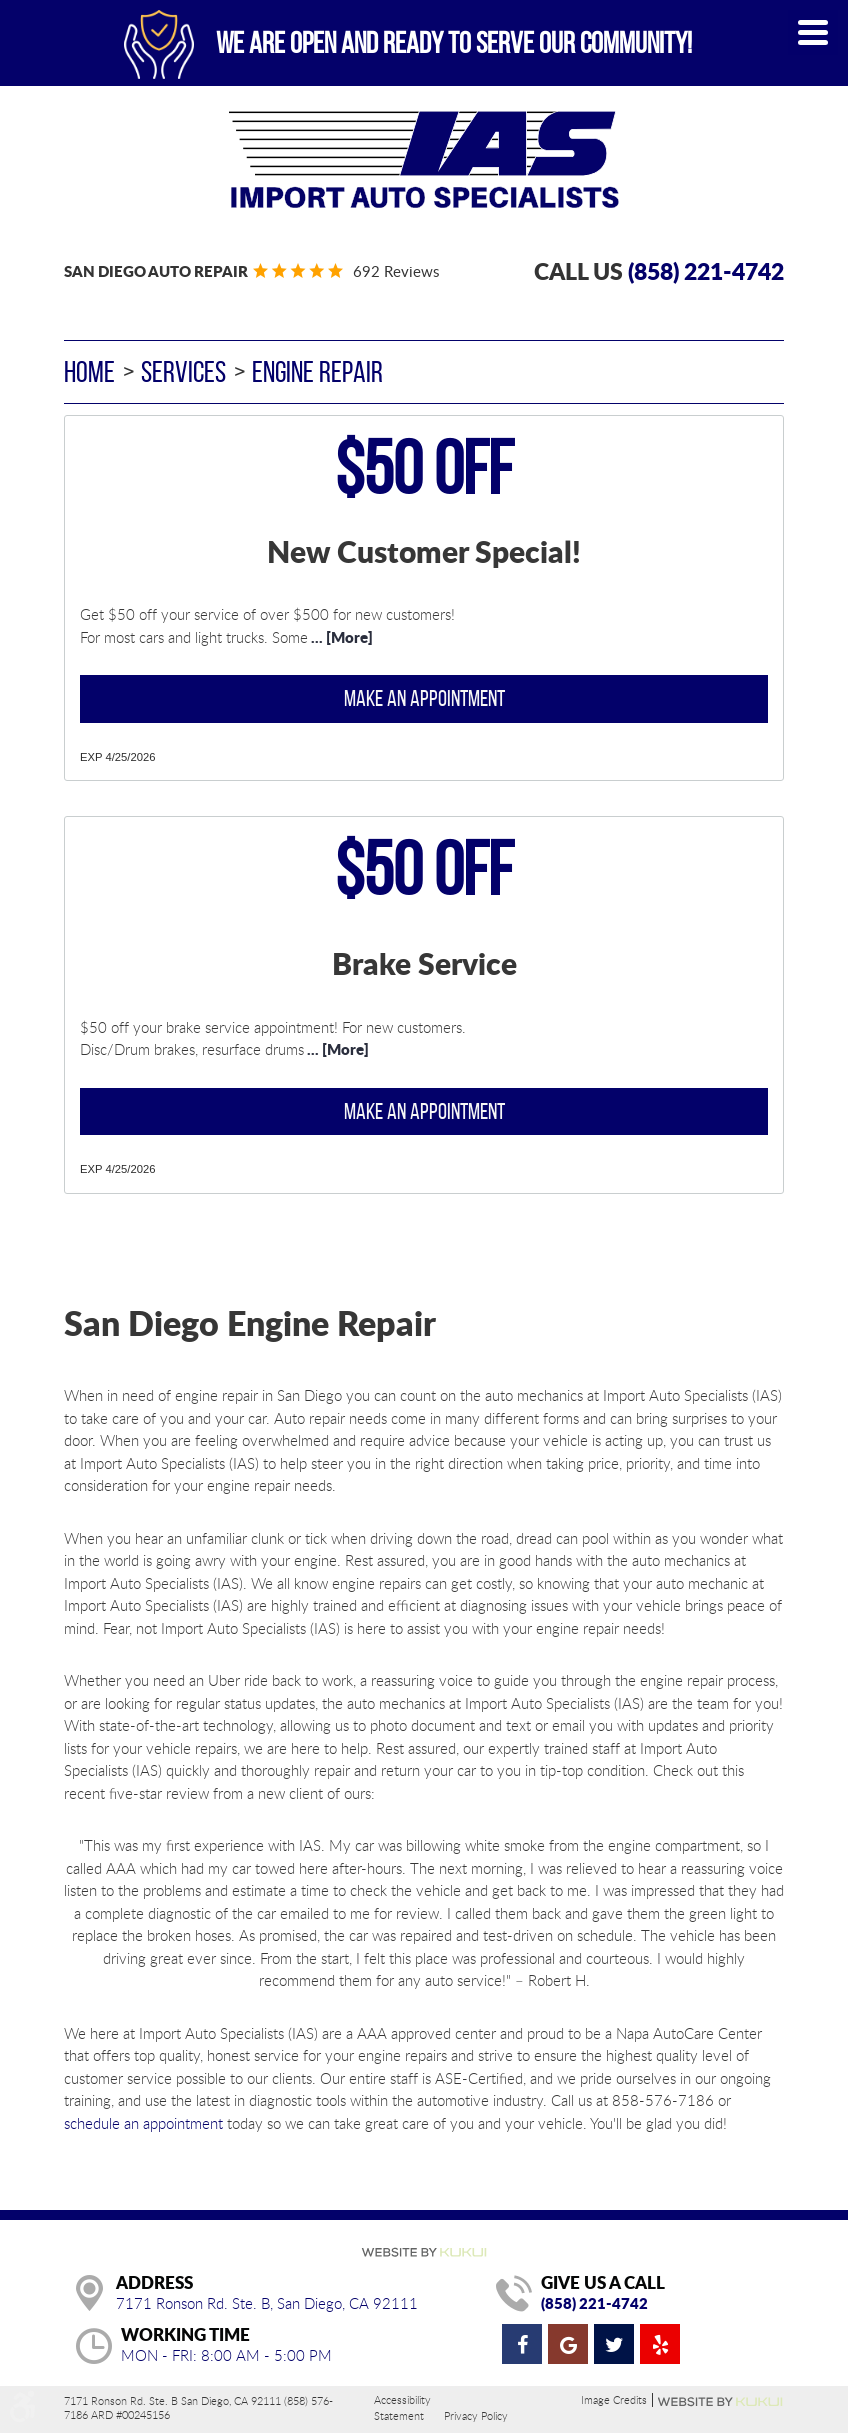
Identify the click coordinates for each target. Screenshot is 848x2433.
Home (89, 371)
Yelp (660, 2344)
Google (568, 2344)
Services (183, 371)
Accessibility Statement (402, 2407)
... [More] (340, 637)
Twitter (614, 2344)
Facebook (522, 2344)
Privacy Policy (476, 2415)
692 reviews (396, 271)
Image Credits (614, 2400)
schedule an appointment (143, 2123)
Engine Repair (317, 371)
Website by (721, 2402)
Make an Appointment (424, 698)
